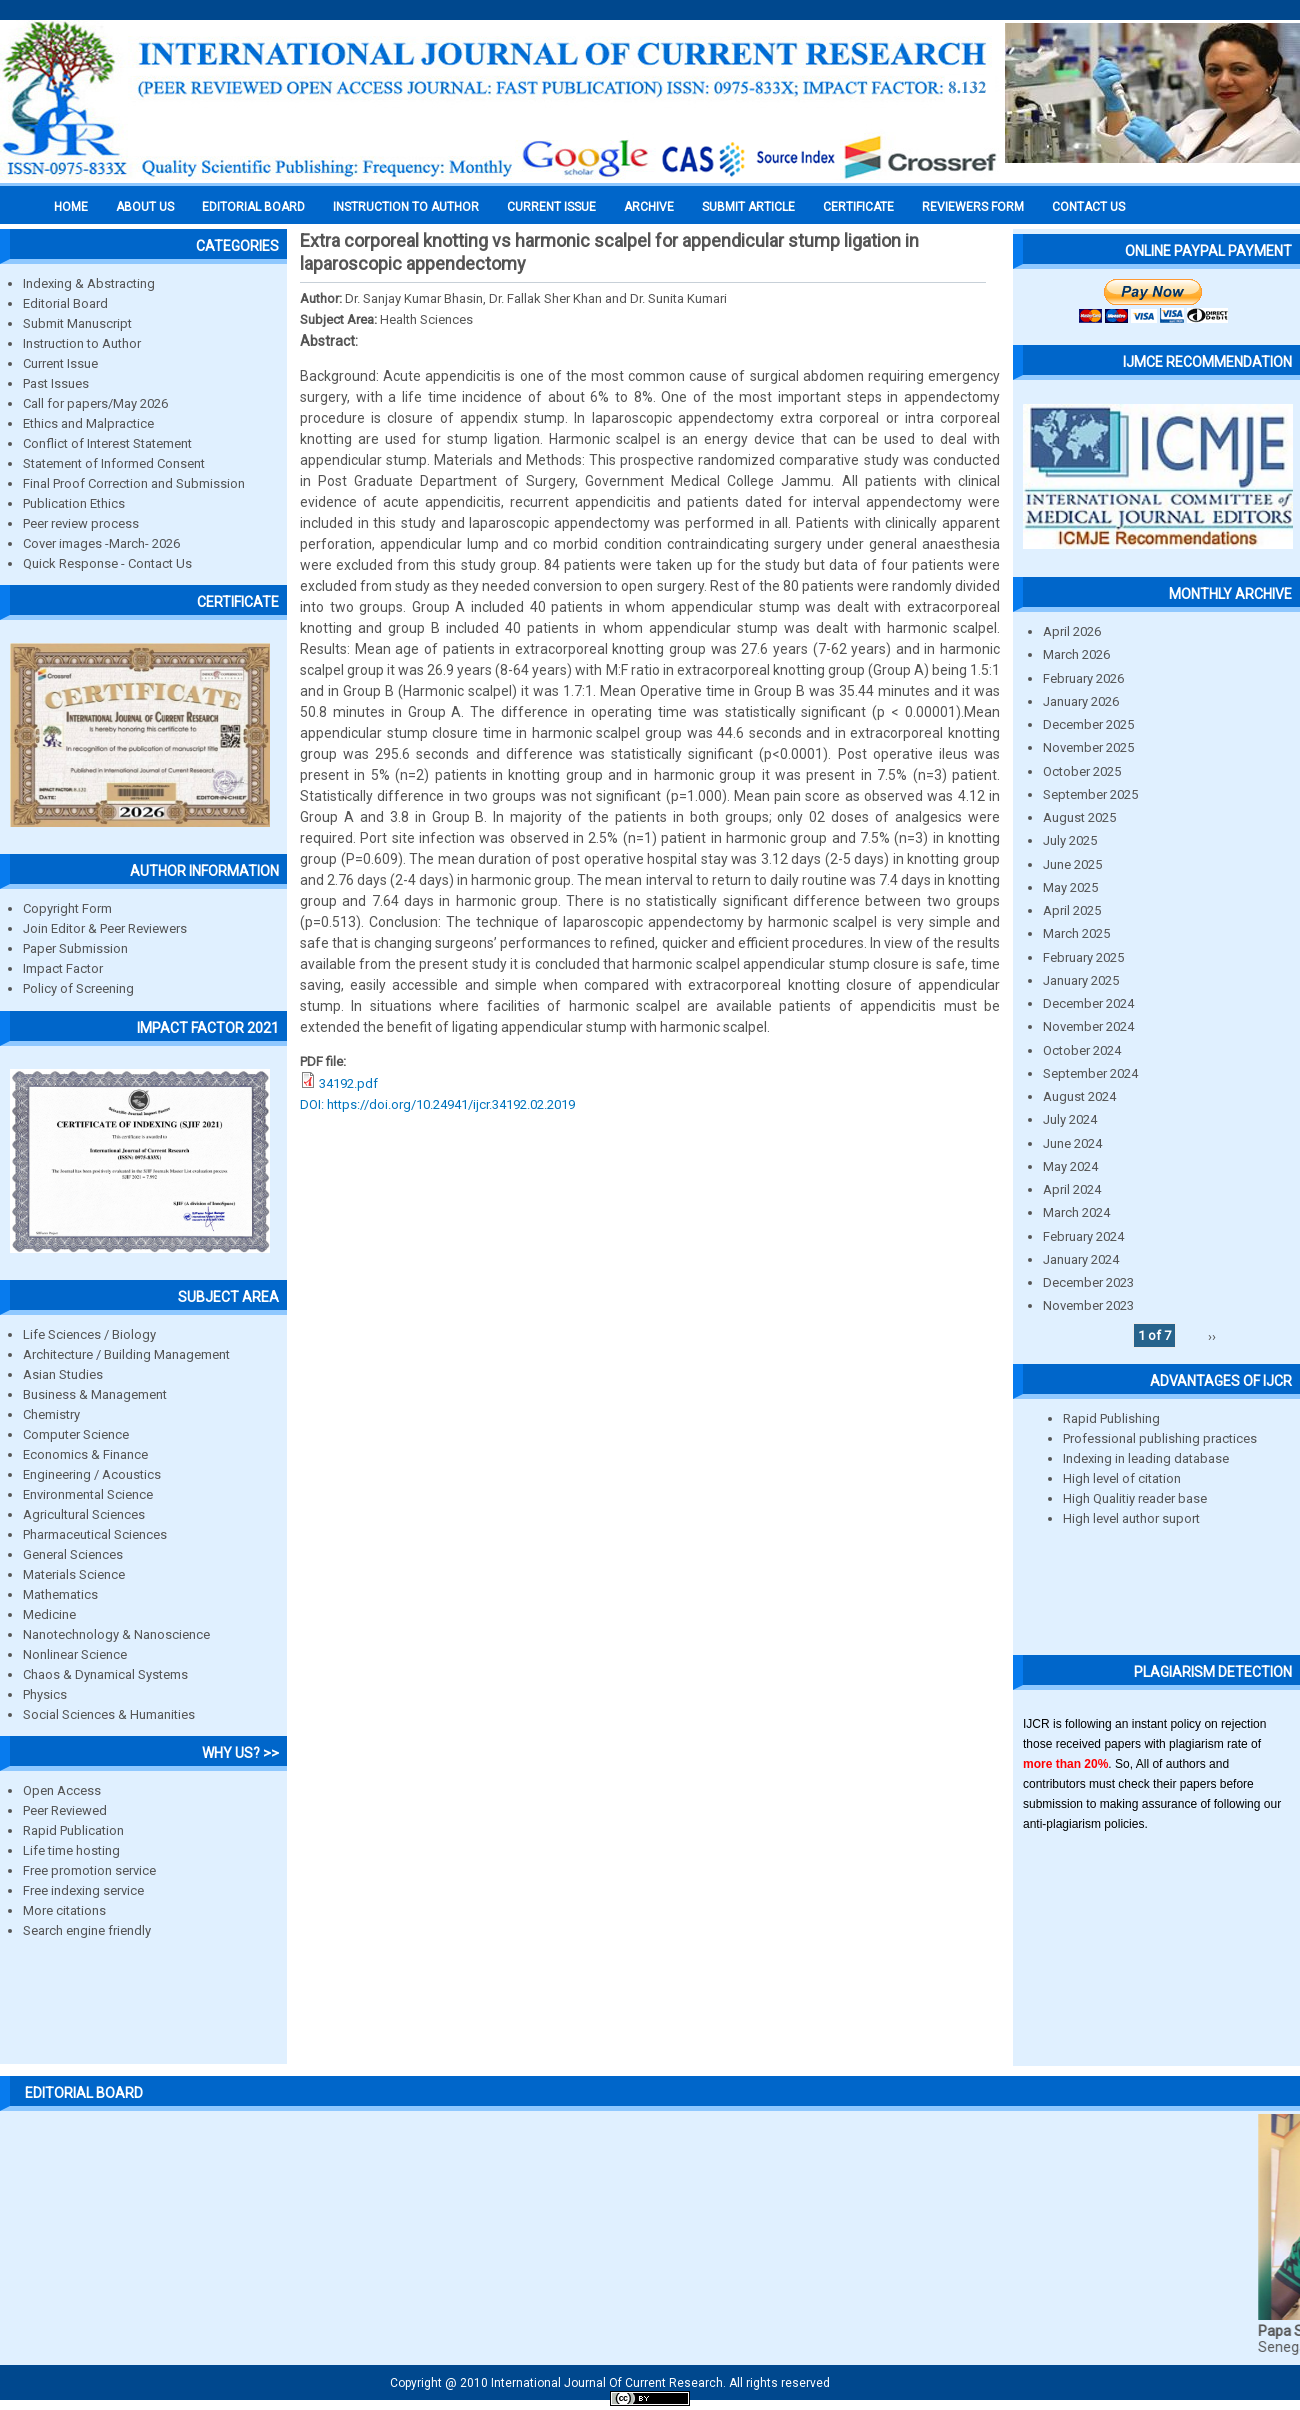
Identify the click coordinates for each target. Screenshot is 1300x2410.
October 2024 (1082, 1050)
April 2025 (1072, 910)
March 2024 (1076, 1212)
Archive (649, 207)
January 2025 (1081, 980)
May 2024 (1070, 1166)
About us (145, 207)
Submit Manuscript (77, 323)
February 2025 (1083, 957)
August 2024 (1079, 1096)
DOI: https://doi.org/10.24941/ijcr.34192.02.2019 (437, 1104)
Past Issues (56, 383)
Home (71, 207)
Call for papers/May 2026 (95, 403)
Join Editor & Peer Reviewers (105, 928)
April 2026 (1072, 631)
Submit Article (748, 207)
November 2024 (1088, 1026)
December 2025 (1088, 724)
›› (1212, 1335)
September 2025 (1090, 794)
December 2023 (1088, 1282)
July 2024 (1070, 1119)
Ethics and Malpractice (88, 423)
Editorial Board (65, 303)
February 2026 (1083, 678)
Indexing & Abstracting (89, 283)
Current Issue (551, 207)
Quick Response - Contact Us (107, 563)
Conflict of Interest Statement (107, 443)
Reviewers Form (973, 207)
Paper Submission (75, 948)
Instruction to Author (82, 343)
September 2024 (1090, 1073)
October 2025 (1082, 771)
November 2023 (1088, 1305)
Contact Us (1088, 207)
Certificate (858, 207)
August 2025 (1079, 817)
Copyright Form (67, 908)
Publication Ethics (74, 503)
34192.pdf (348, 1083)
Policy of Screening (78, 988)
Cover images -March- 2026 (101, 543)
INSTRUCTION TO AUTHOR (406, 207)
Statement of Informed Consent (114, 463)
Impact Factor (63, 968)
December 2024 (1088, 1003)
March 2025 (1076, 933)
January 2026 (1081, 701)
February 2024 (1083, 1236)
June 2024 (1072, 1143)
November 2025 (1088, 747)
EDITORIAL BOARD (253, 207)
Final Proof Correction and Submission (134, 483)
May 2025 (1070, 887)
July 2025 (1070, 840)
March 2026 (1076, 654)
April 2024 (1072, 1189)
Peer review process (81, 523)
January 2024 (1081, 1259)
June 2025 (1072, 864)
